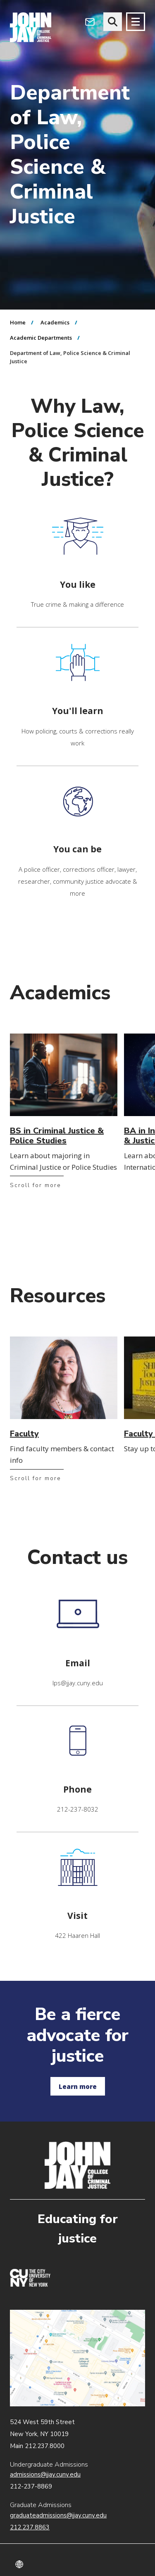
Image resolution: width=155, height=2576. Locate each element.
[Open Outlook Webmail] (90, 21)
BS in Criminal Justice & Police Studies (57, 1135)
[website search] (112, 21)
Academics (55, 322)
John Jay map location (77, 2358)
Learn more (78, 2086)
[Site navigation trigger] (135, 21)
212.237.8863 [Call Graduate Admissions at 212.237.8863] (30, 2527)
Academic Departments (41, 337)
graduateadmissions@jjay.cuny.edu (58, 2515)
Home (18, 322)
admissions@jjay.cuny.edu (45, 2474)
